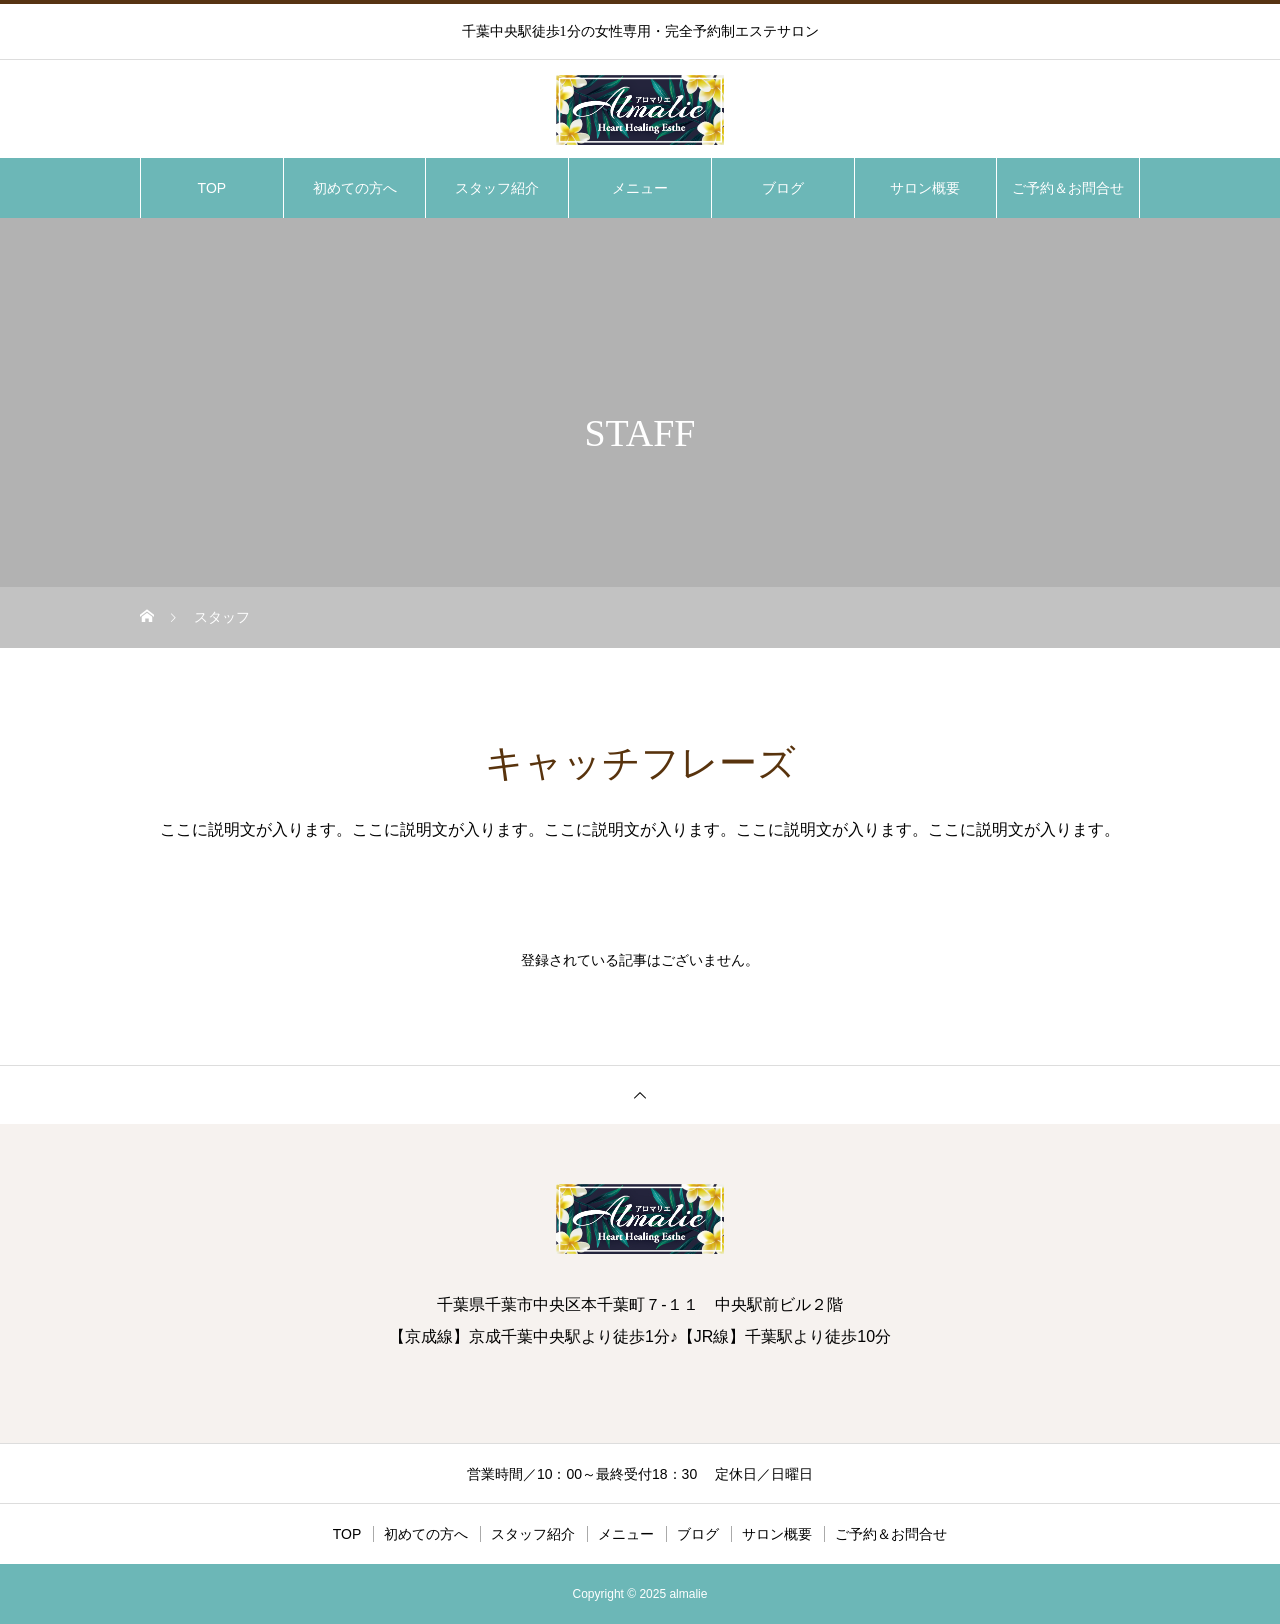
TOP (212, 188)
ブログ (783, 188)
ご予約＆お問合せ (1068, 188)
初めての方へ (355, 188)
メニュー (640, 188)
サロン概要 (925, 188)
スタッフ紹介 (497, 188)
